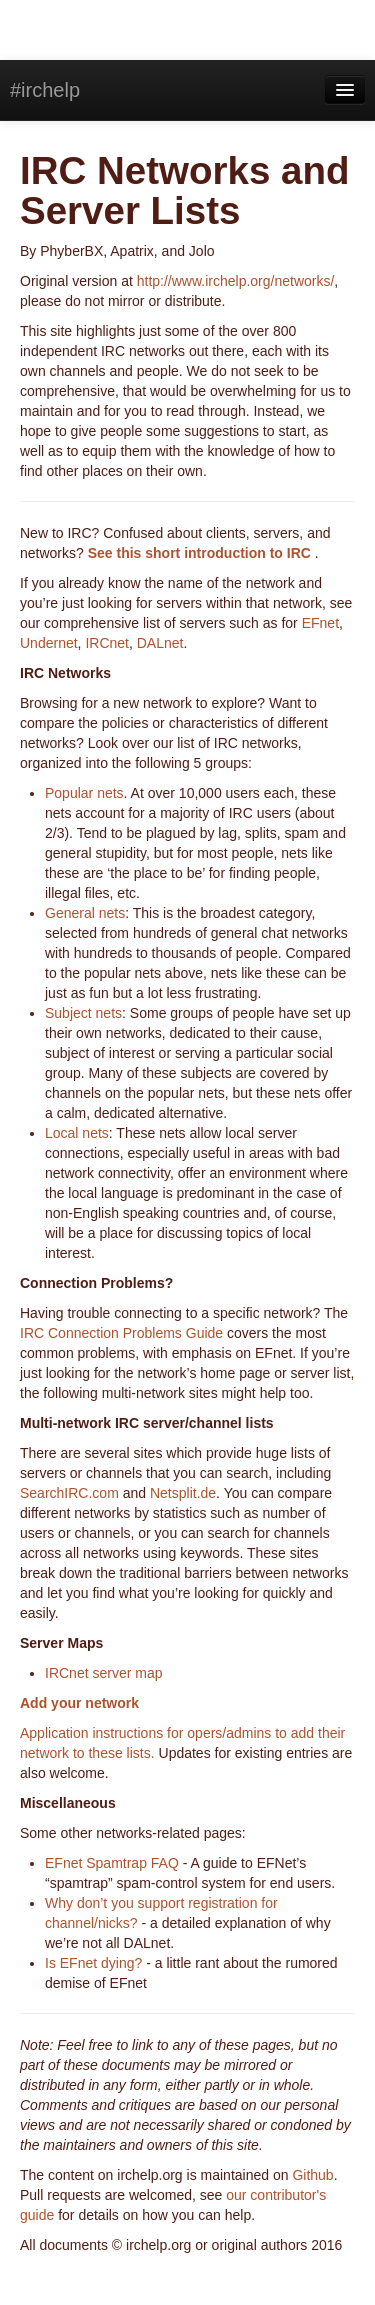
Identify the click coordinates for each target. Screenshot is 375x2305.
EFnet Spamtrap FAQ (112, 1863)
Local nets (77, 1133)
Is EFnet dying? (93, 1963)
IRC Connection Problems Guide (121, 1333)
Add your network (79, 1703)
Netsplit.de (183, 1493)
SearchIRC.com (69, 1493)
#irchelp (45, 90)
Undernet (49, 643)
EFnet (320, 623)
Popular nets (84, 793)
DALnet (160, 643)
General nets (85, 913)
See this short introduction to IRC (201, 553)
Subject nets (83, 1013)
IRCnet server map (103, 1673)
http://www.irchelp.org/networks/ (236, 281)
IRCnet (107, 643)
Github (312, 2175)
